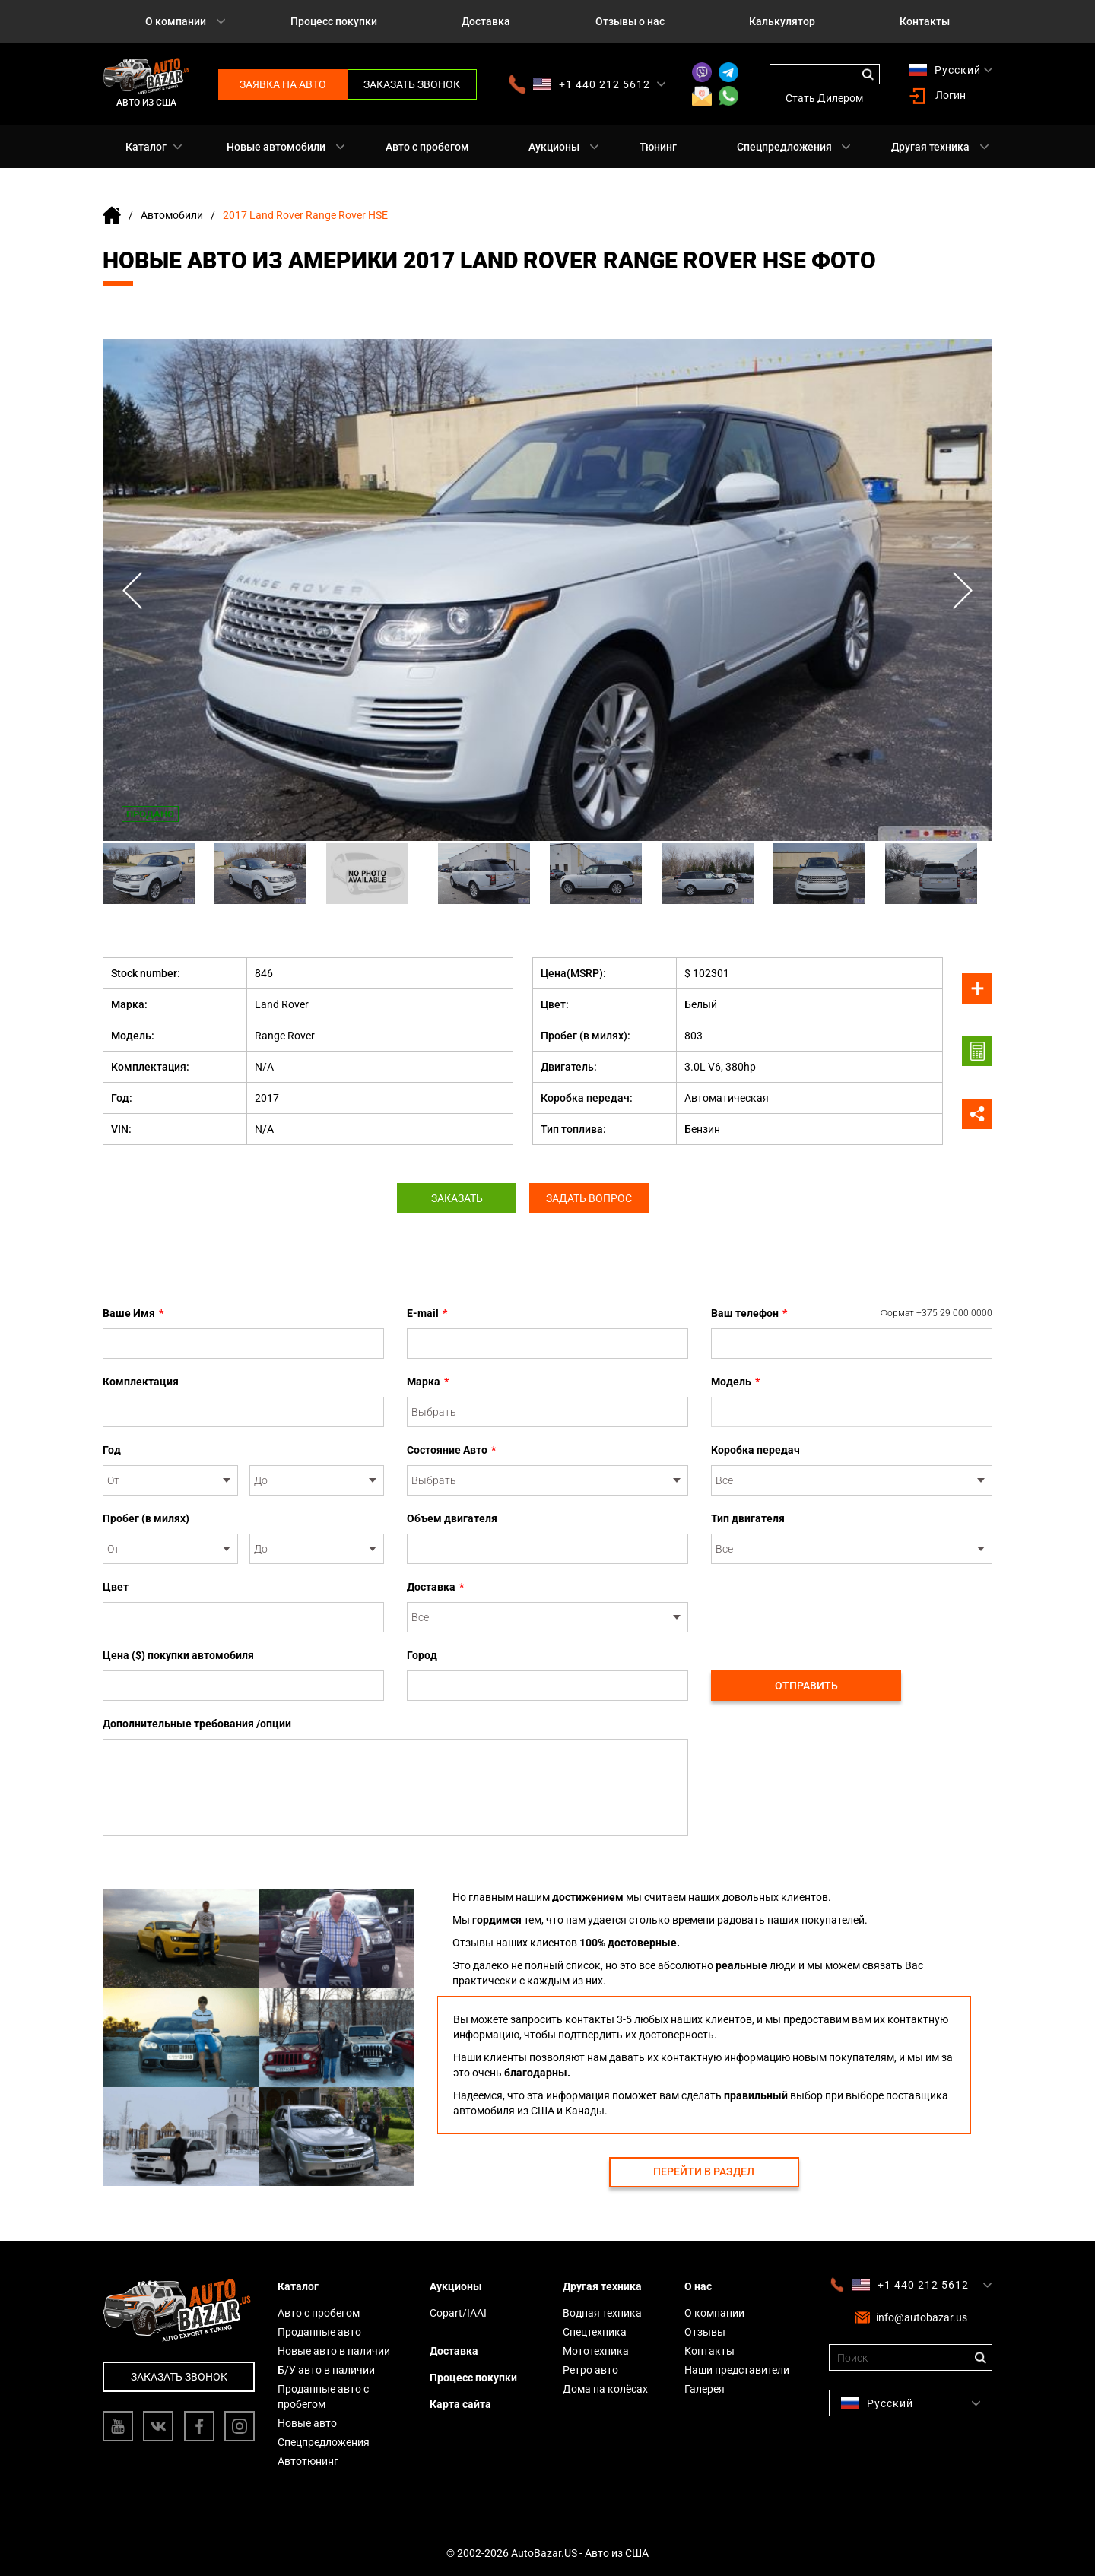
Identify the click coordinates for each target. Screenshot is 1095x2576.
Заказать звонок (411, 84)
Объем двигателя (452, 1518)
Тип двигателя (748, 1518)
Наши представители (736, 2370)
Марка (428, 1381)
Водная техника (602, 2313)
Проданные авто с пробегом (323, 2396)
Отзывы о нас (630, 21)
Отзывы (704, 2332)
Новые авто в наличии (334, 2351)
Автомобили (172, 215)
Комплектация (141, 1381)
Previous (133, 590)
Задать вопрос (591, 1198)
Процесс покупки (333, 21)
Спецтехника (595, 2332)
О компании (175, 21)
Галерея (704, 2389)
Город (422, 1655)
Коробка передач (755, 1450)
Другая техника (930, 147)
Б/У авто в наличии (326, 2370)
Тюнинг (658, 147)
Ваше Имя (133, 1313)
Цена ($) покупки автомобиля (178, 1655)
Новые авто (307, 2423)
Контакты (925, 21)
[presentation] (826, 1609)
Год (112, 1450)
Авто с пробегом (427, 147)
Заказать (455, 1198)
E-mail (427, 1313)
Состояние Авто (451, 1450)
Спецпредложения (784, 147)
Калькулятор (782, 21)
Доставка (486, 21)
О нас (698, 2286)
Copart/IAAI (458, 2313)
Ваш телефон (851, 1313)
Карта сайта (460, 2404)
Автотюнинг (308, 2461)
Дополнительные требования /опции (197, 1724)
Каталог (146, 147)
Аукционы (553, 147)
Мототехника (596, 2351)
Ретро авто (590, 2370)
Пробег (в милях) (146, 1518)
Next (962, 590)
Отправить (806, 1686)
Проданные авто (319, 2332)
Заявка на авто (283, 84)
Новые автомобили (276, 147)
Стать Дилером (824, 98)
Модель (735, 1381)
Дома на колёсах (605, 2389)
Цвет (116, 1587)
